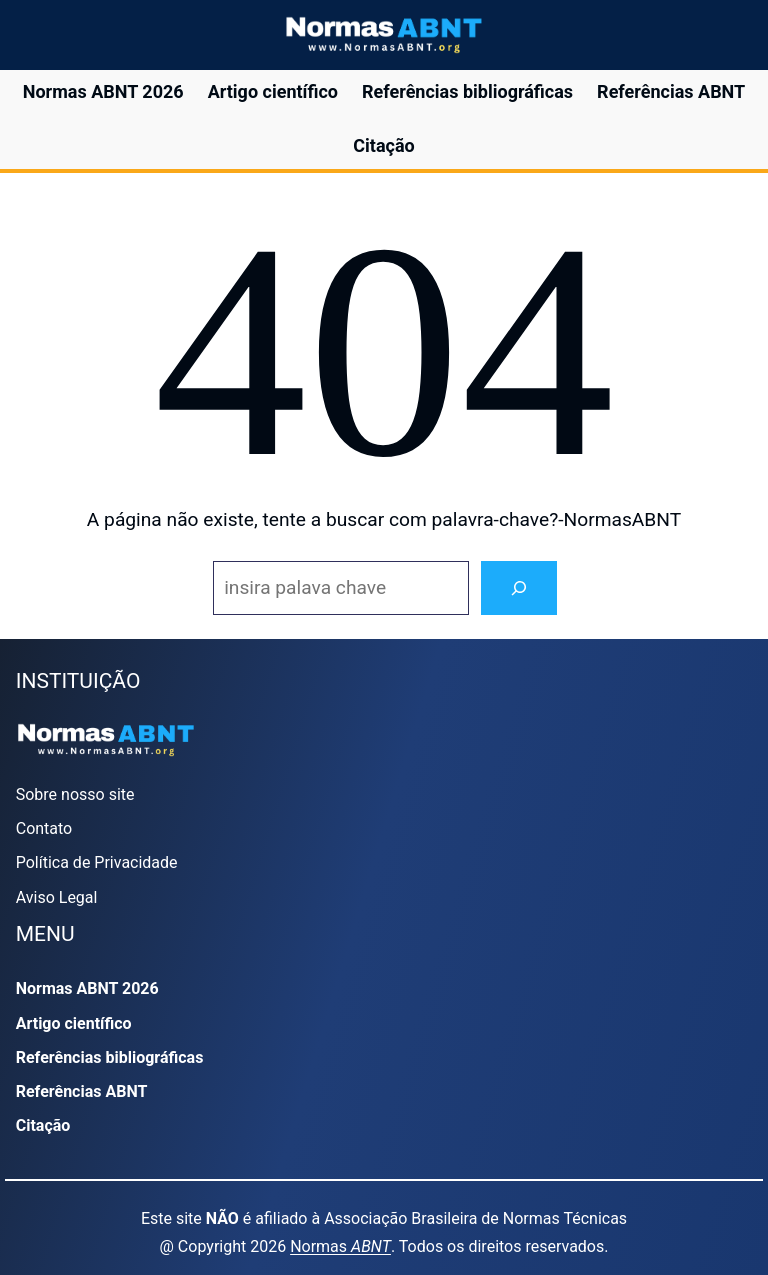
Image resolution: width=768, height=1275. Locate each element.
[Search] (519, 588)
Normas (340, 1246)
